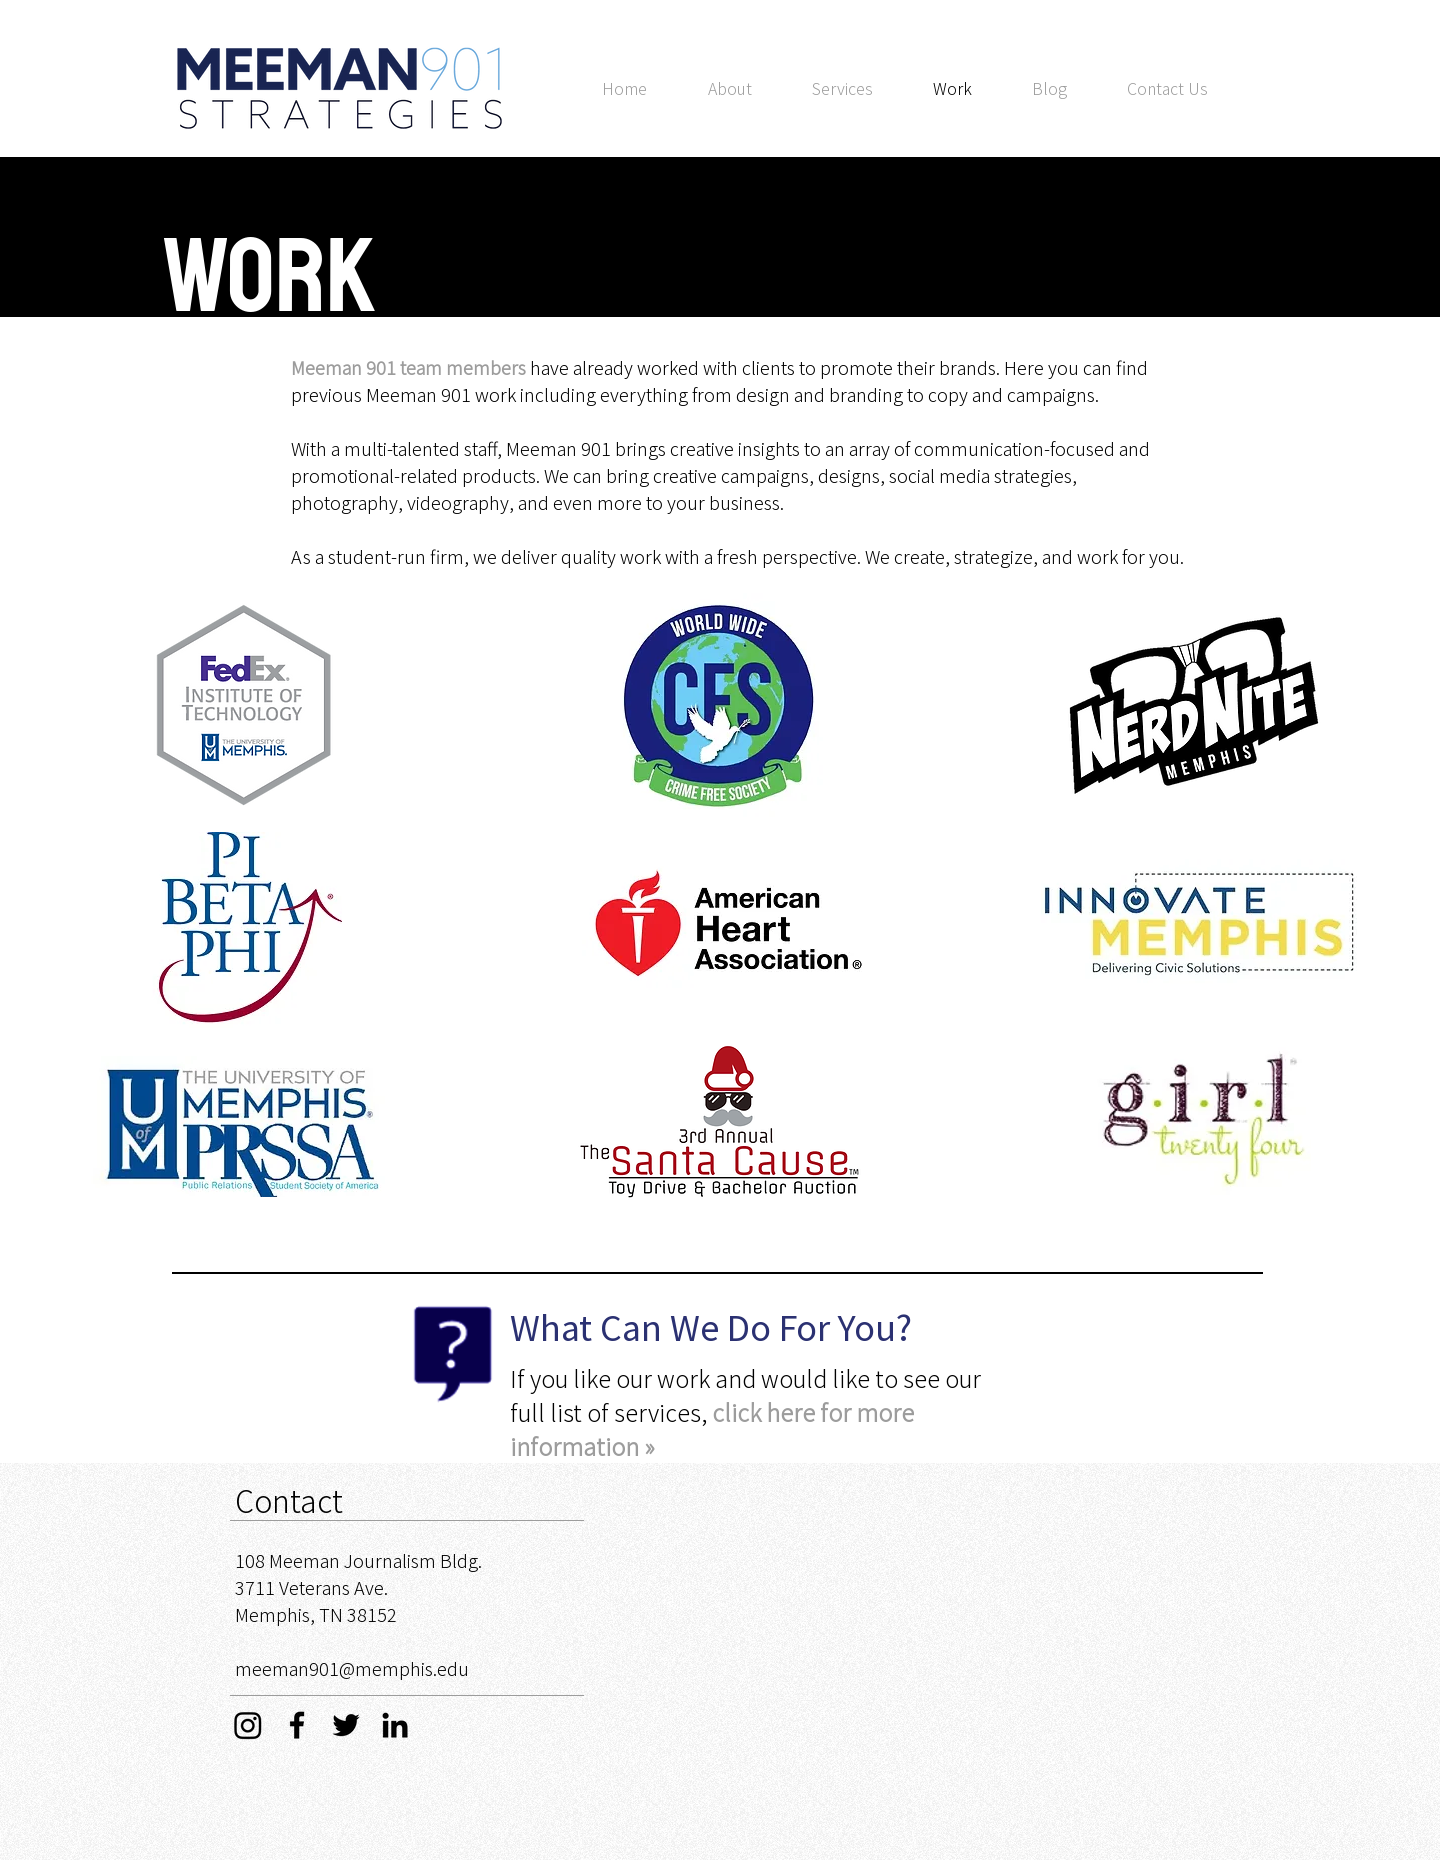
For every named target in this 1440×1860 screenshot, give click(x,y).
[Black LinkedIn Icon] (395, 1725)
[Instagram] (248, 1725)
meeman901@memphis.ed (346, 1668)
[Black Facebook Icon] (297, 1725)
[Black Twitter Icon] (346, 1725)
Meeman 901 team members (408, 367)
